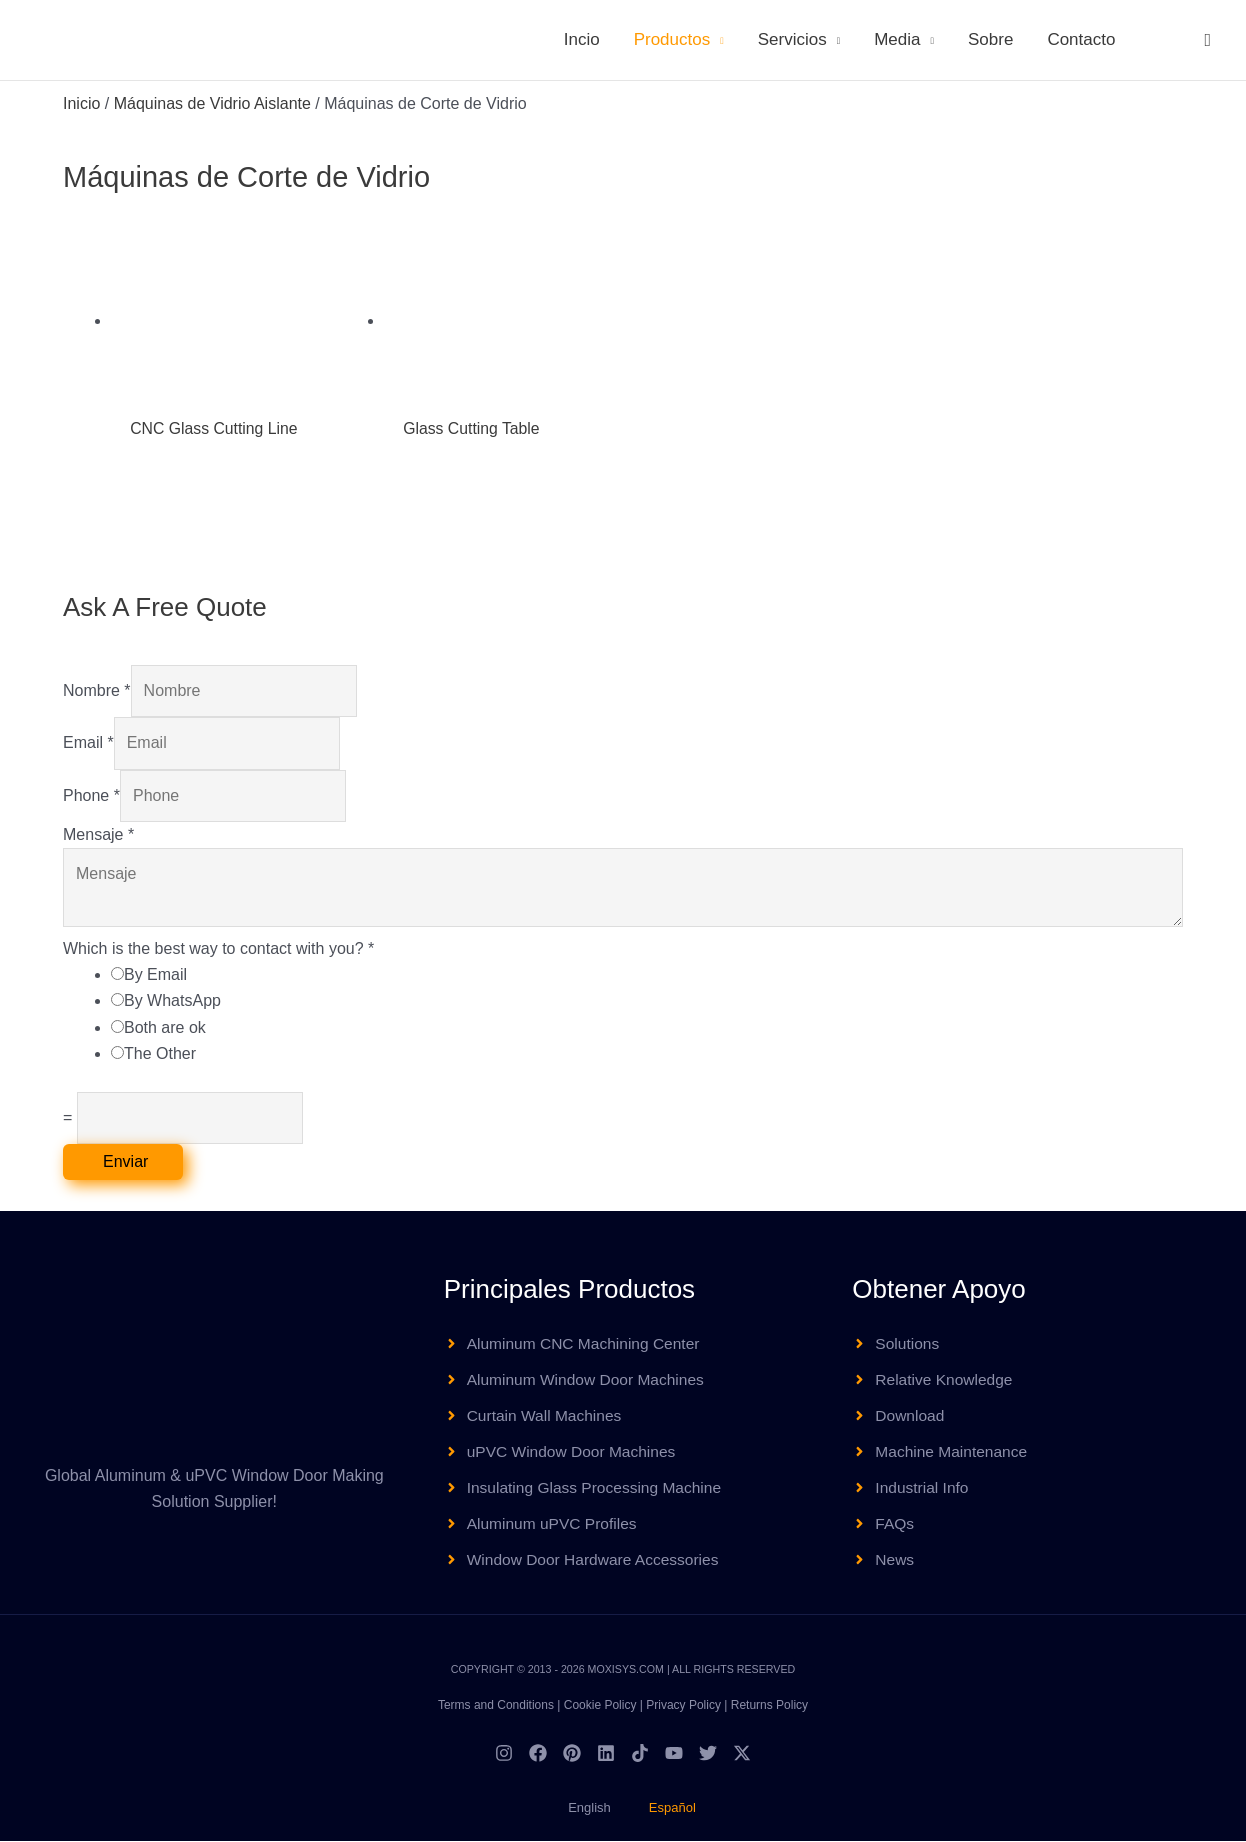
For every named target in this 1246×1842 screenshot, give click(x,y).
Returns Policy (769, 1706)
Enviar (125, 1161)
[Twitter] (708, 1754)
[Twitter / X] (742, 1754)
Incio (582, 39)
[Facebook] (538, 1754)
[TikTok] (640, 1754)
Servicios (792, 39)
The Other (160, 1054)
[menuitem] (1158, 40)
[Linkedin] (606, 1754)
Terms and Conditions (496, 1706)
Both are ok (165, 1027)
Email (88, 743)
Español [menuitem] (672, 1808)
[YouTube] (674, 1754)
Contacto (1081, 39)
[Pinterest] (572, 1754)
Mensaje (98, 834)
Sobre (990, 39)
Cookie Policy (600, 1706)
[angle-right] (575, 1344)
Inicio (81, 103)
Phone (91, 795)
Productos (672, 39)
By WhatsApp (172, 1001)
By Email (155, 974)
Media (897, 39)
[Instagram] (504, 1754)
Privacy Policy (683, 1706)
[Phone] (233, 796)
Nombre (97, 690)
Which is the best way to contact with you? (218, 948)
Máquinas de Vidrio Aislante (212, 103)
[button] (1207, 40)
